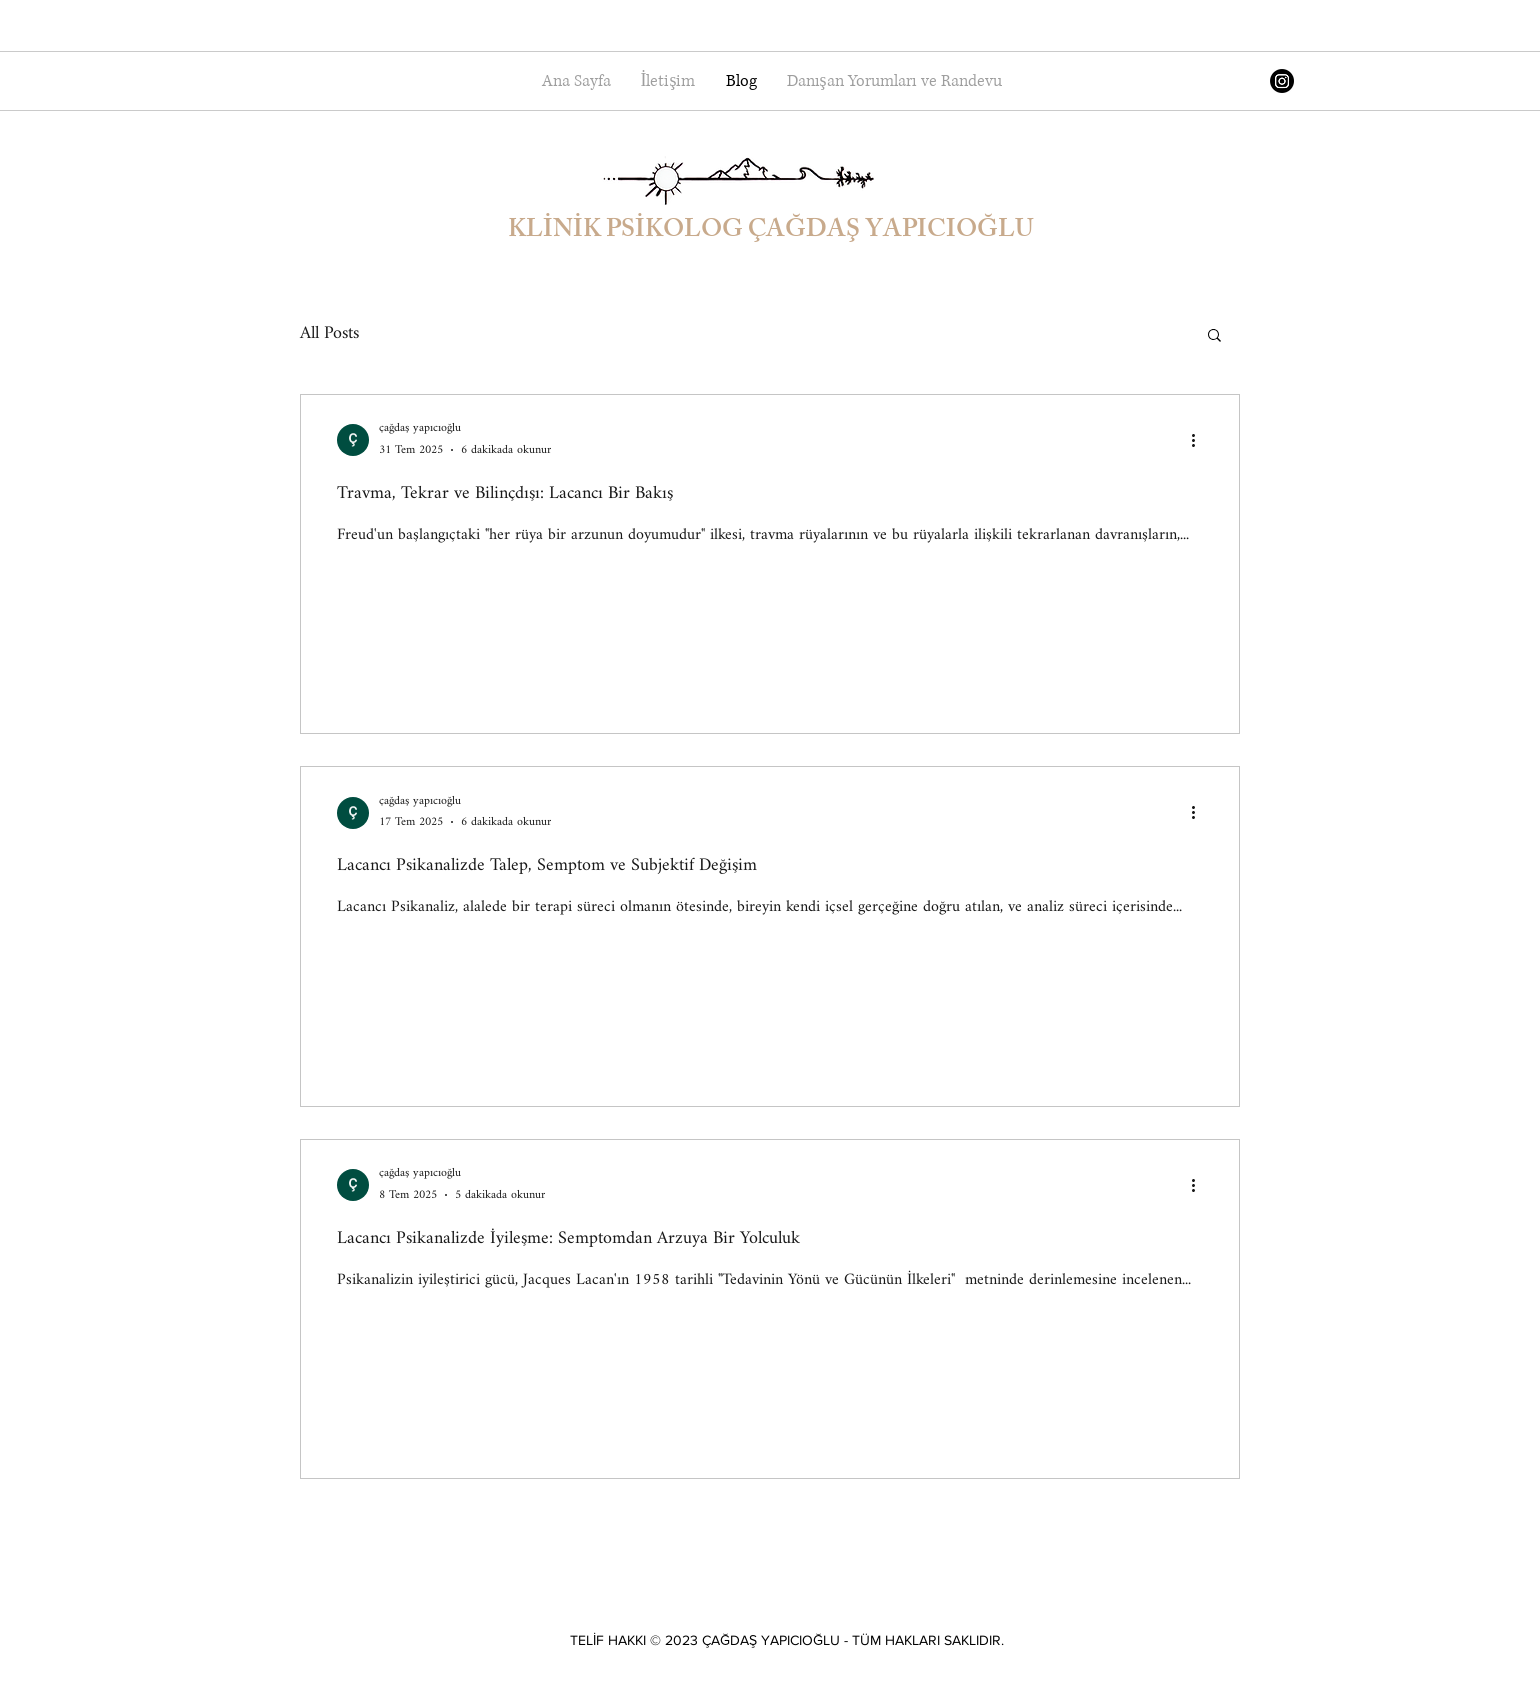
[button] (1214, 336)
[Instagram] (1282, 81)
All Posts (329, 334)
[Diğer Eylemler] (1200, 440)
